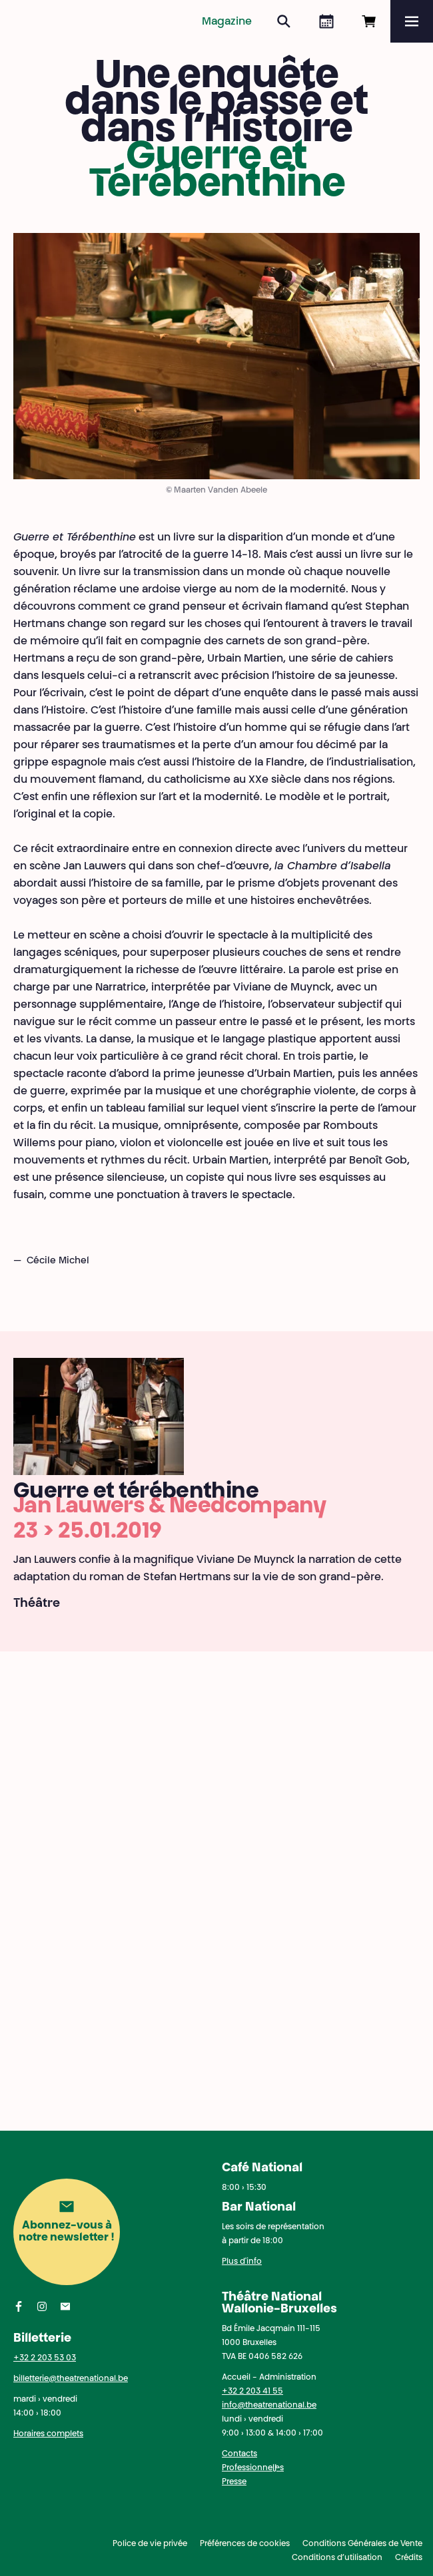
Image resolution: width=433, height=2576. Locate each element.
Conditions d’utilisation (337, 2558)
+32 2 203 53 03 (44, 2358)
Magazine (227, 22)
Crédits (408, 2558)
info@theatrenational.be (269, 2406)
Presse (234, 2482)
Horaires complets (48, 2434)
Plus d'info (242, 2262)
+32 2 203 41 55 (252, 2392)
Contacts (239, 2454)
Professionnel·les (253, 2468)
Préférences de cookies (245, 2544)
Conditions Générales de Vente (362, 2544)
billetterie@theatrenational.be (70, 2379)
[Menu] (411, 21)
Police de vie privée (150, 2544)
